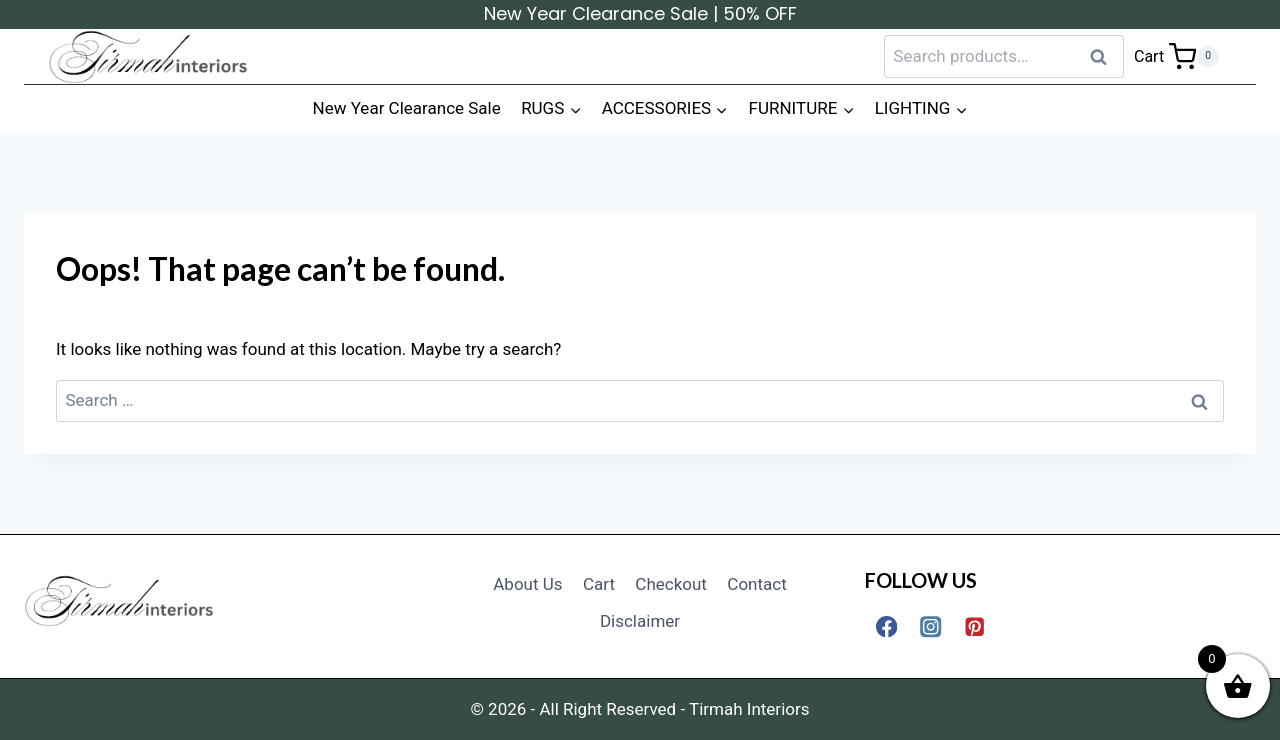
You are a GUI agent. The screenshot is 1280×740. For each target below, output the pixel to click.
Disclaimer (640, 621)
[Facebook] (886, 626)
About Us (527, 584)
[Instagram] (930, 626)
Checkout (671, 584)
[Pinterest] (975, 626)
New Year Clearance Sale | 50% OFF (640, 13)
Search (1105, 56)
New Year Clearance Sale (407, 108)
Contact (756, 584)
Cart (599, 584)
